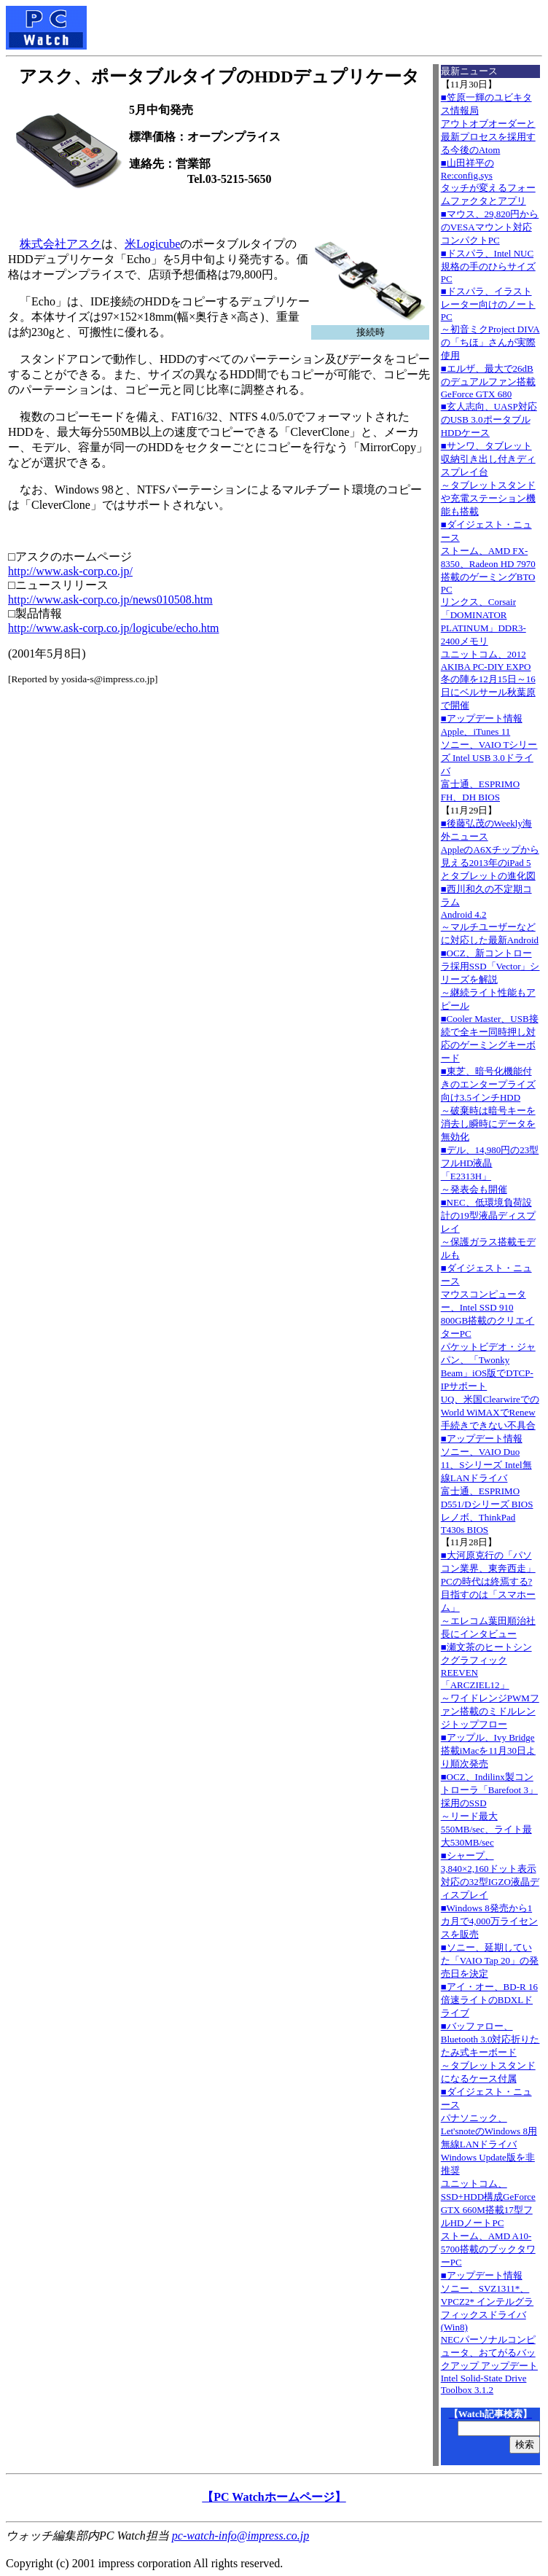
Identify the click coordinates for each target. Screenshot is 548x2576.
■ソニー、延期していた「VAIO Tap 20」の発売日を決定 (490, 1960)
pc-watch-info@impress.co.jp (240, 2535)
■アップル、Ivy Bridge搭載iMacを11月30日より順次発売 (488, 1750)
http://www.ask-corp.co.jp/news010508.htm (110, 599)
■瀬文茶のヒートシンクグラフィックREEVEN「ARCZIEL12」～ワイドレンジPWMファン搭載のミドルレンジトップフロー (490, 1686)
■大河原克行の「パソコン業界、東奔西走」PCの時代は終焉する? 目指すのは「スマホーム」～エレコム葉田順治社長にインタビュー (488, 1594)
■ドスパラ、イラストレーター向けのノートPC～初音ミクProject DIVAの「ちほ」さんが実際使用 (490, 323)
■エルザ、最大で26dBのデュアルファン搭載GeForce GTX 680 (488, 381)
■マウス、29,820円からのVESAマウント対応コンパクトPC (490, 227)
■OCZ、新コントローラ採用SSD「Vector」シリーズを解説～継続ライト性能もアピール (490, 979)
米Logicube (152, 244)
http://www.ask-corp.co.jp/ (70, 571)
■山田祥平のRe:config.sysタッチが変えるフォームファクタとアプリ (488, 181)
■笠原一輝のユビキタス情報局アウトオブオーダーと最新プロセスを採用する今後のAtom (488, 123)
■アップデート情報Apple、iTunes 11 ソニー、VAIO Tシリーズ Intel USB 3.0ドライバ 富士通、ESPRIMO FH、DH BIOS (489, 758)
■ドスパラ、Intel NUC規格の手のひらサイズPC (488, 266)
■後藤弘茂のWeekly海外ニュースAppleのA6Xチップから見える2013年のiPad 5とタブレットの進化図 (490, 849)
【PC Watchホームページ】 (273, 2497)
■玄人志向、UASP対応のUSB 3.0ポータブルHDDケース (489, 419)
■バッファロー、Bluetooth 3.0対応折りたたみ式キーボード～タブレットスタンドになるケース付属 (490, 2052)
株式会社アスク (60, 244)
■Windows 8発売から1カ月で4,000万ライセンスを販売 (489, 1921)
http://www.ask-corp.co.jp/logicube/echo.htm (113, 628)
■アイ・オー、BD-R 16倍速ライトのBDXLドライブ (489, 1999)
